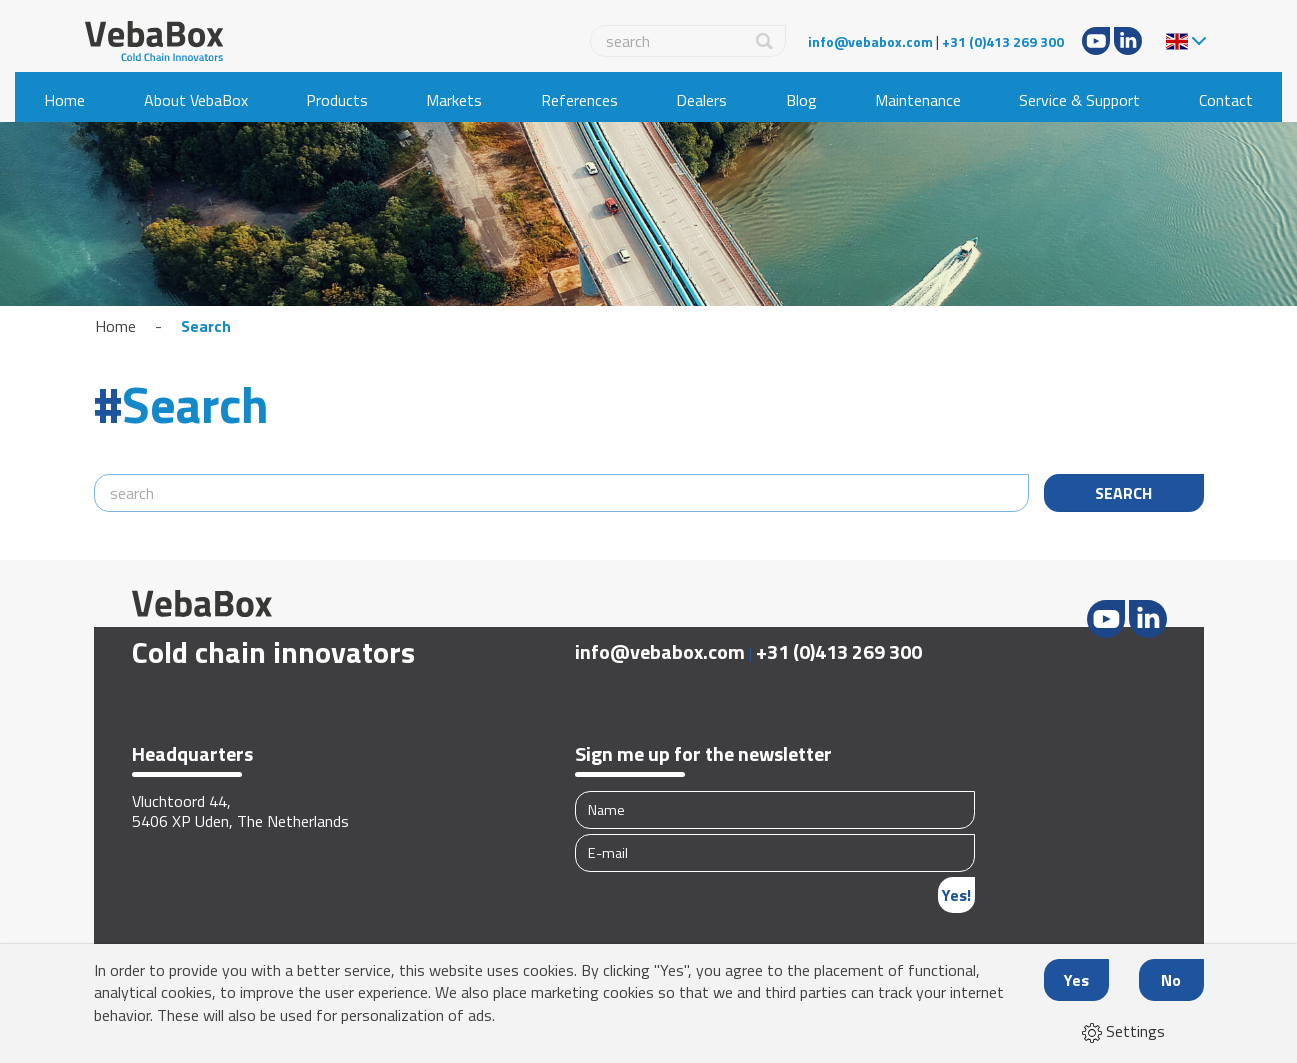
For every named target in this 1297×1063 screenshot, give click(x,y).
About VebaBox (196, 100)
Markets (454, 100)
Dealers (701, 100)
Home (64, 100)
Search (206, 326)
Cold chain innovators (273, 652)
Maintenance (918, 100)
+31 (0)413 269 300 (1003, 41)
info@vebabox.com (870, 41)
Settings (1123, 1031)
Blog (801, 100)
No (1171, 980)
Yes (1076, 980)
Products (337, 100)
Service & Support (1079, 100)
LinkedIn (1128, 41)
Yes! (956, 895)
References (579, 100)
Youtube (1096, 41)
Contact (1226, 100)
